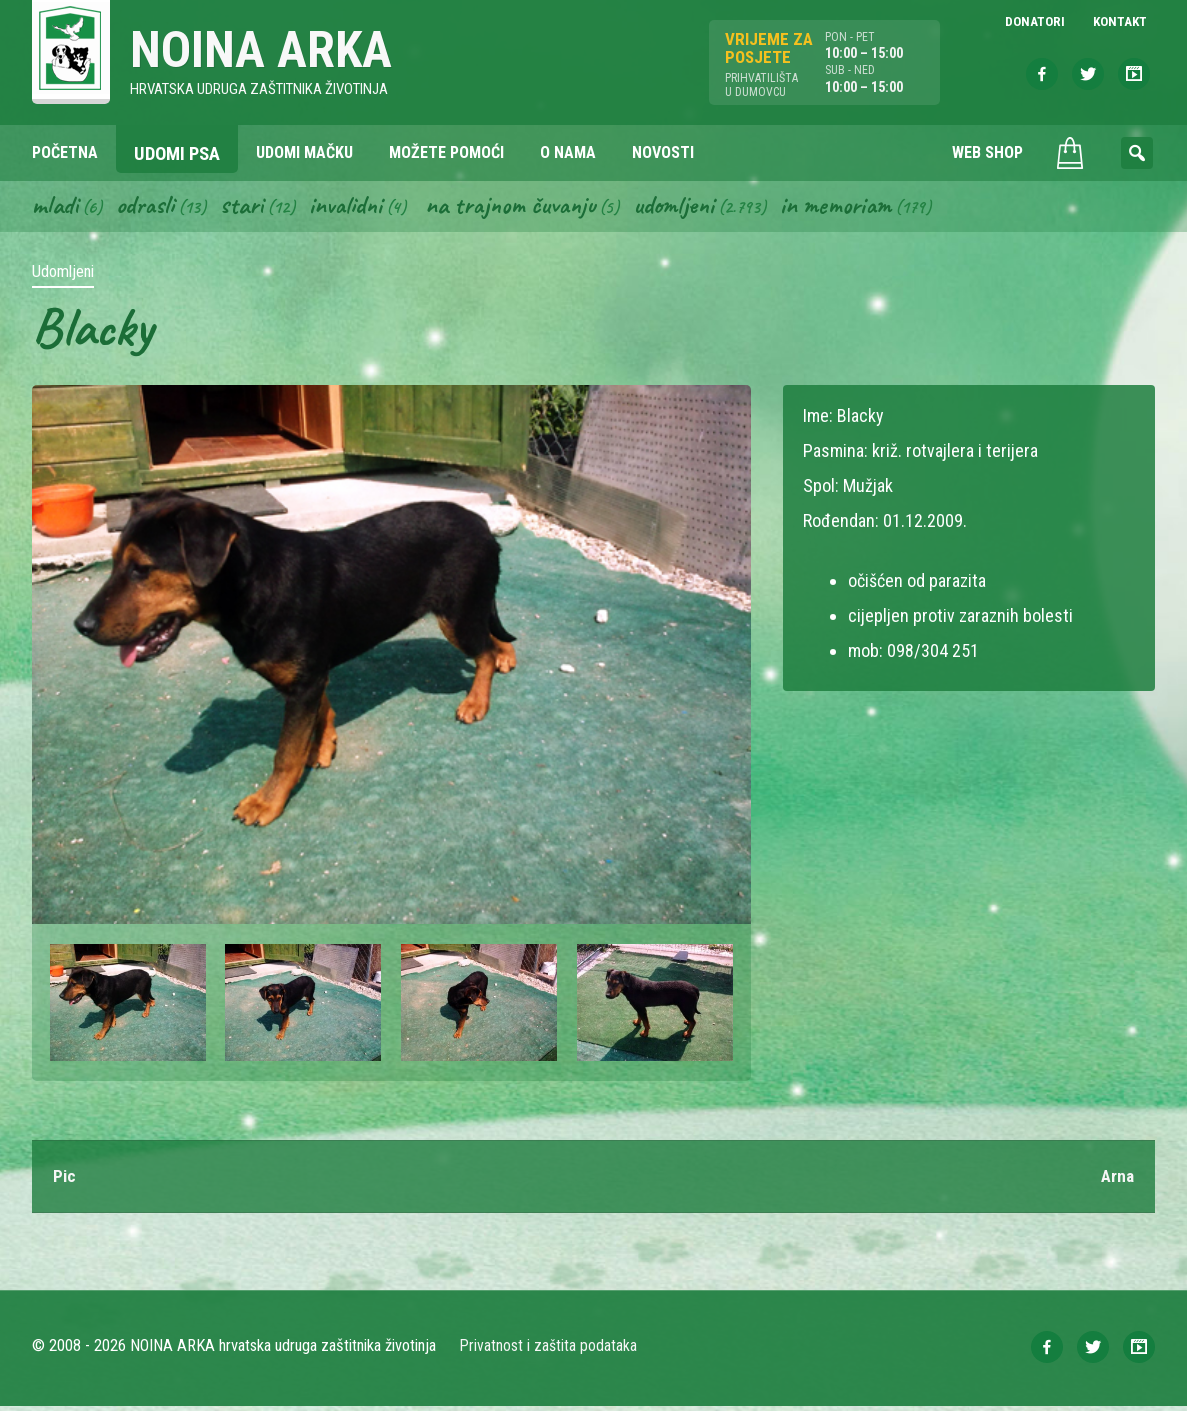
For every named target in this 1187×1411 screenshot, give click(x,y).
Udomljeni (700, 208)
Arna (1116, 1179)
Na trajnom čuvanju (529, 208)
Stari (249, 208)
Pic (65, 1179)
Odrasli (150, 208)
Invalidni (356, 208)
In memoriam (866, 208)
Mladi (57, 208)
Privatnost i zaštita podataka (549, 1350)
